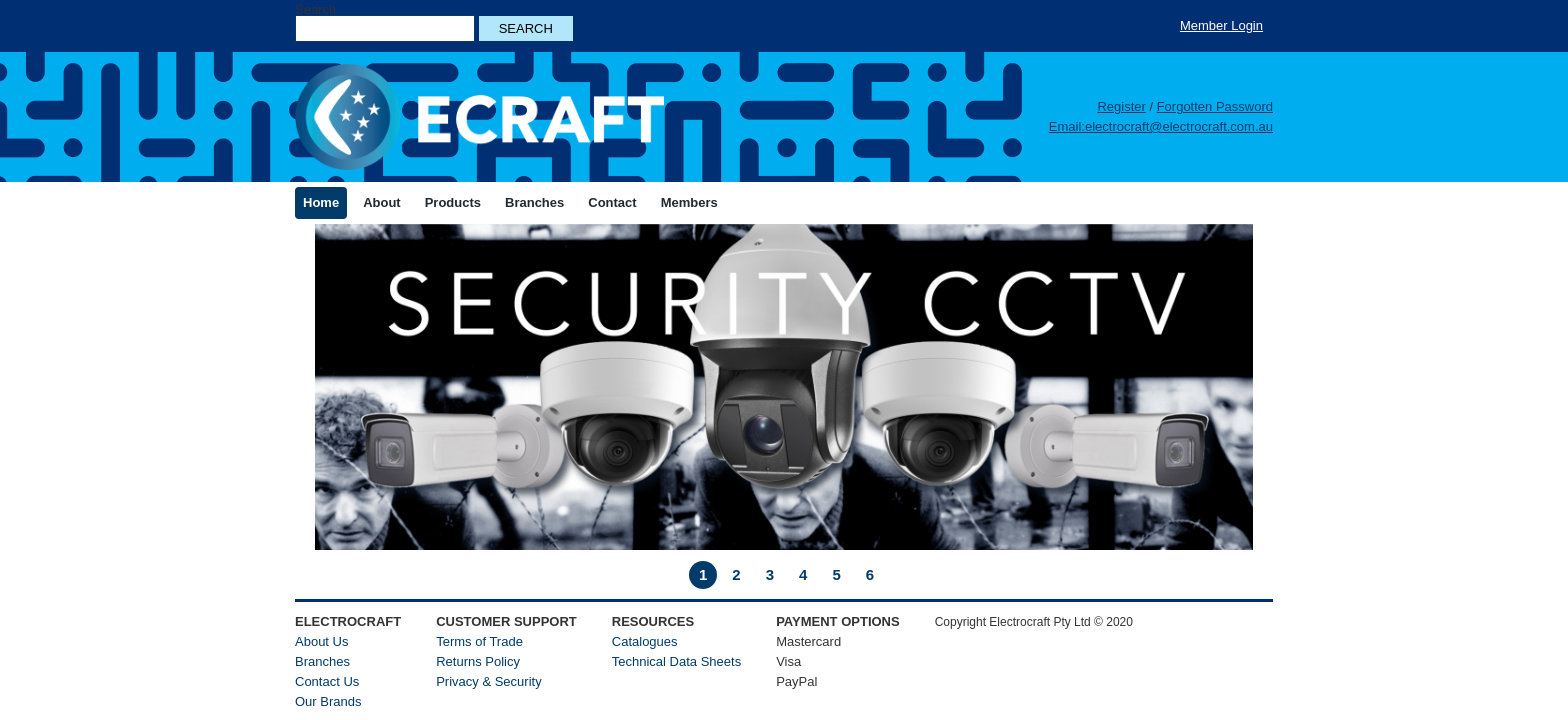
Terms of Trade (479, 641)
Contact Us (327, 681)
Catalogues (645, 641)
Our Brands (328, 701)
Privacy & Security (488, 681)
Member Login (1221, 25)
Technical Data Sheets (676, 661)
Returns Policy (478, 661)
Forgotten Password (1215, 106)
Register (1121, 106)
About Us (321, 641)
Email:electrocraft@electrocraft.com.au (1161, 126)
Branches (322, 661)
